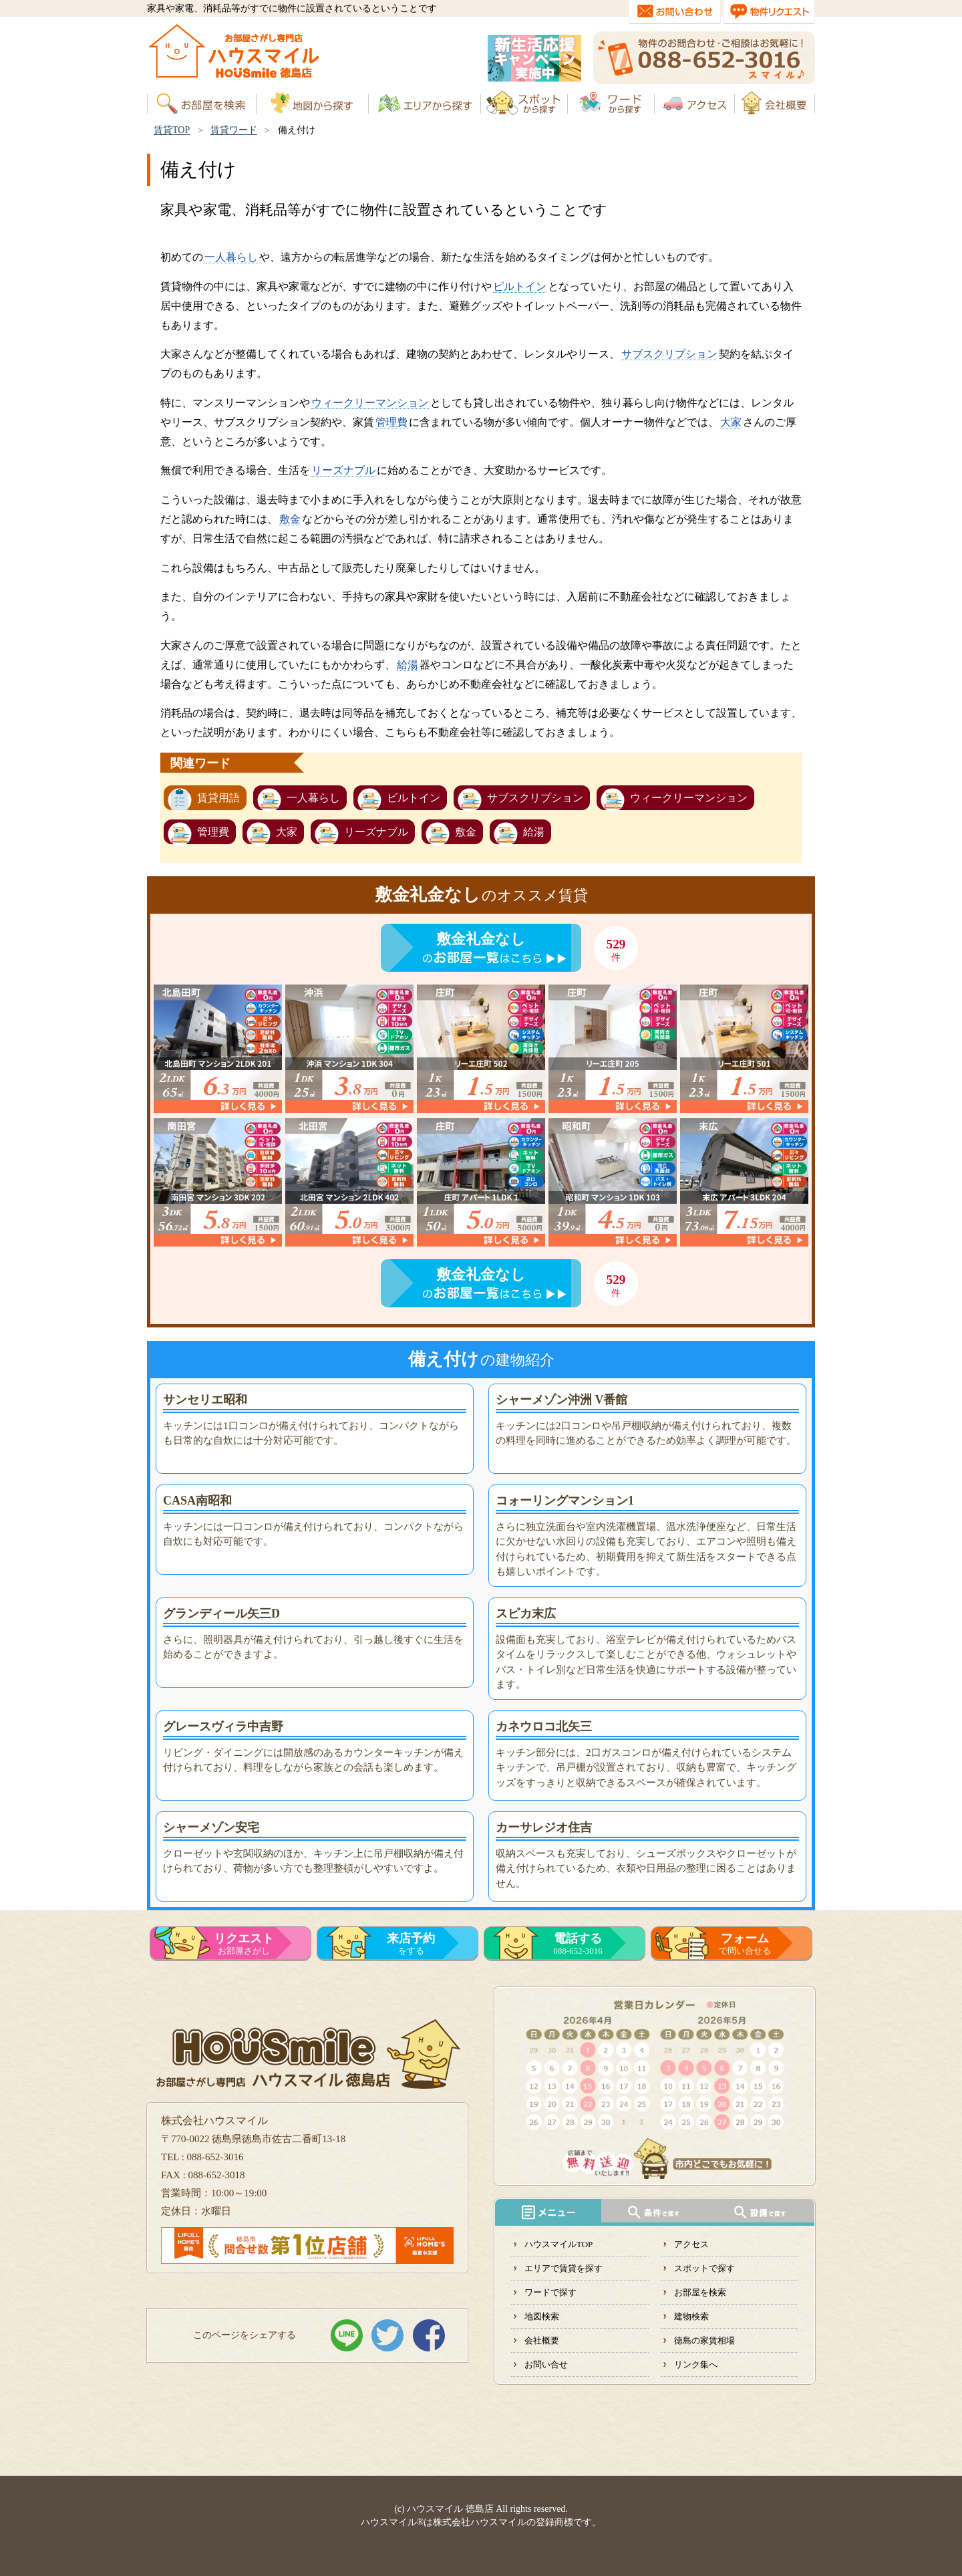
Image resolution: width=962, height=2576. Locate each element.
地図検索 (541, 2316)
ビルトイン (519, 286)
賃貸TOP (172, 130)
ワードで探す (550, 2292)
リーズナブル (343, 470)
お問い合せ (546, 2364)
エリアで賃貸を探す (563, 2268)
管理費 (391, 422)
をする (411, 1944)
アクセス (691, 2244)
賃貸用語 (218, 797)
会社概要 (541, 2340)
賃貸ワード (233, 130)
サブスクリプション (669, 354)
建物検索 (691, 2316)
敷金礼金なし (481, 938)
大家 (731, 422)
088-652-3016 (578, 1944)
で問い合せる (745, 1944)
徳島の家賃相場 (704, 2340)
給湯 (407, 664)
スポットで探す (704, 2268)
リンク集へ (695, 2364)
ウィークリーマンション (370, 402)
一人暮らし (231, 257)
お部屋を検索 (700, 2292)
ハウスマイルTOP (558, 2244)
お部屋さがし (244, 1944)
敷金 (290, 519)
